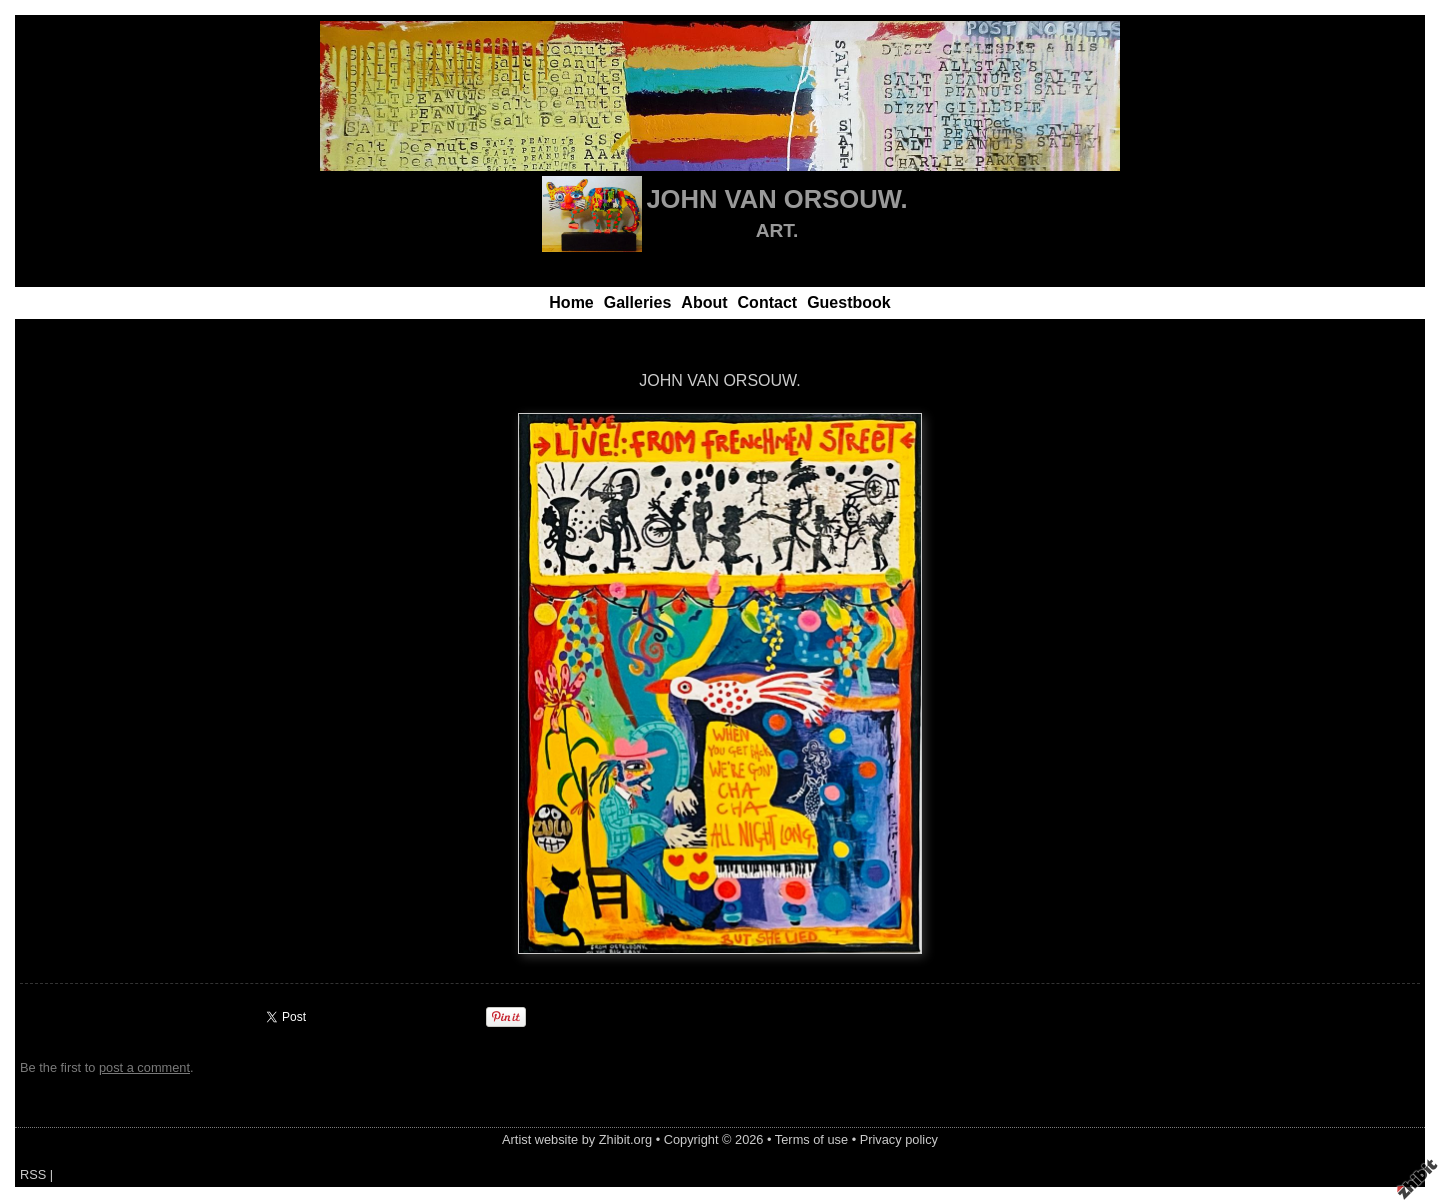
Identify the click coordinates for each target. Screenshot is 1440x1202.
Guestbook (849, 302)
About (704, 302)
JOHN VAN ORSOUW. (776, 199)
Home (571, 302)
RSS (33, 1174)
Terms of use (811, 1139)
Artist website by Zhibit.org (577, 1139)
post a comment (144, 1067)
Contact (768, 302)
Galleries (638, 302)
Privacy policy (899, 1139)
